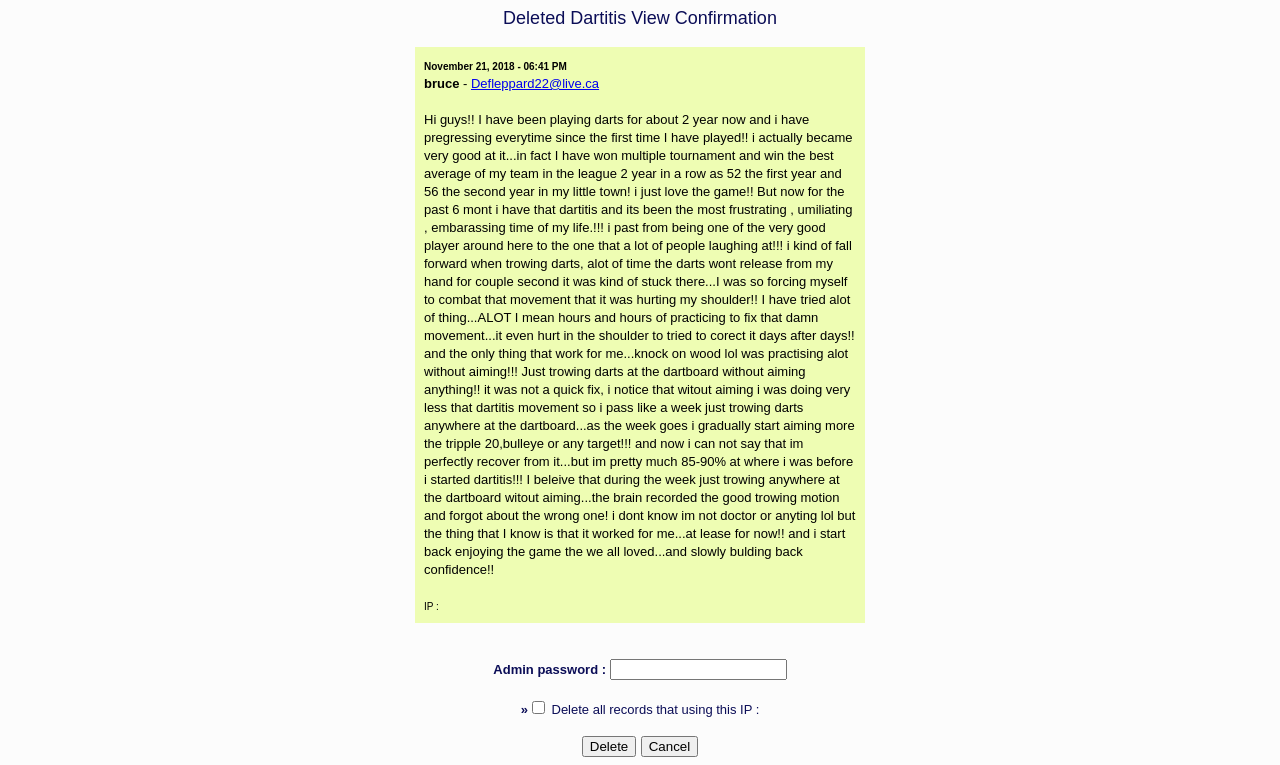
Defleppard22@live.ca (535, 83)
